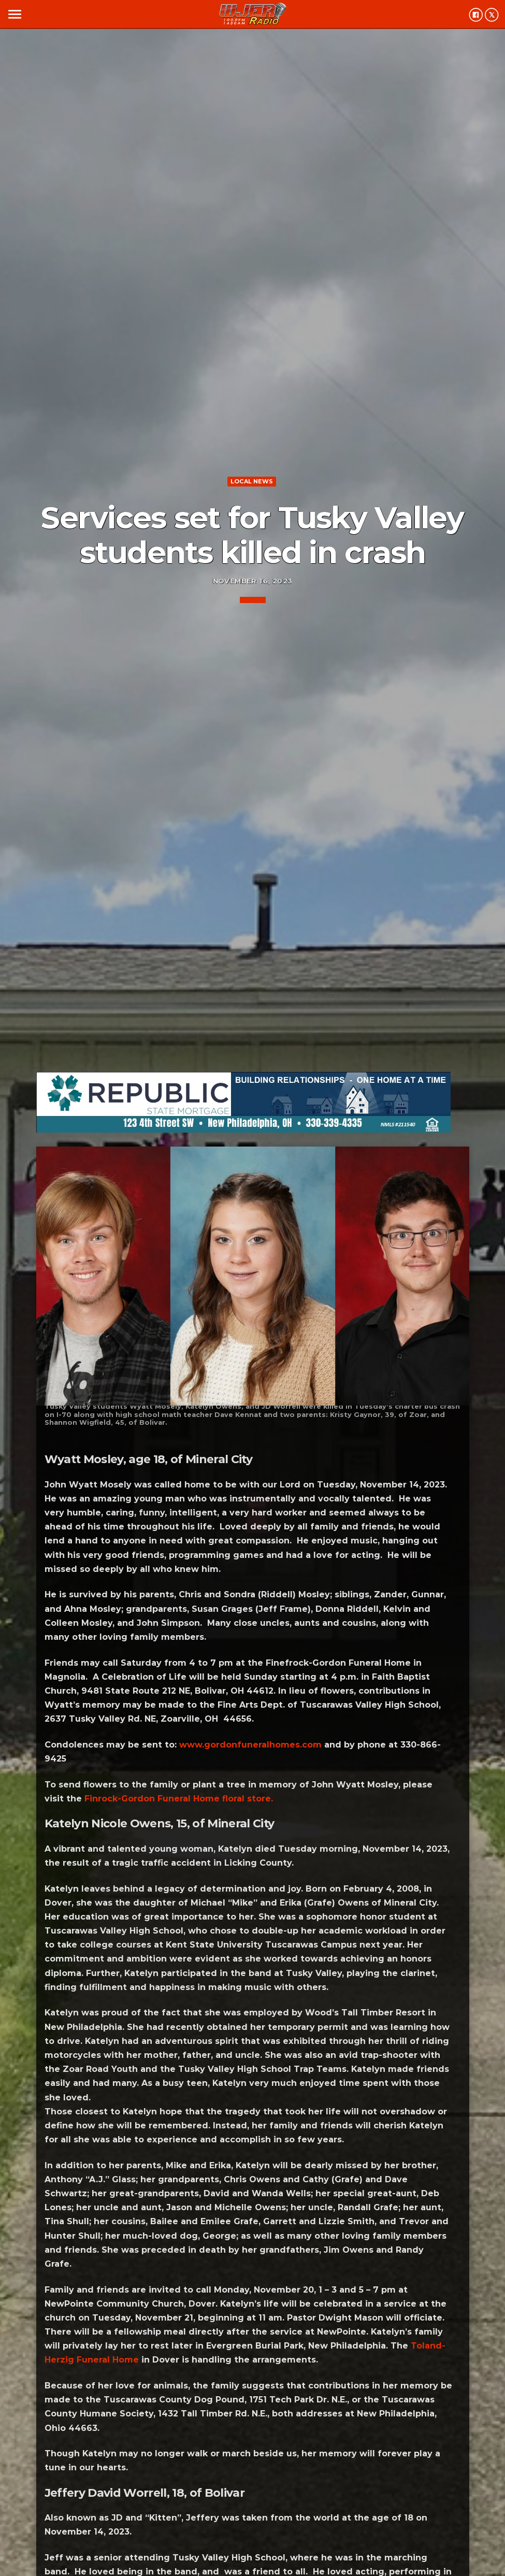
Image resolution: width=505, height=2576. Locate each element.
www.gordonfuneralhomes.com (250, 1745)
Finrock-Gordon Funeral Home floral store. (178, 1799)
